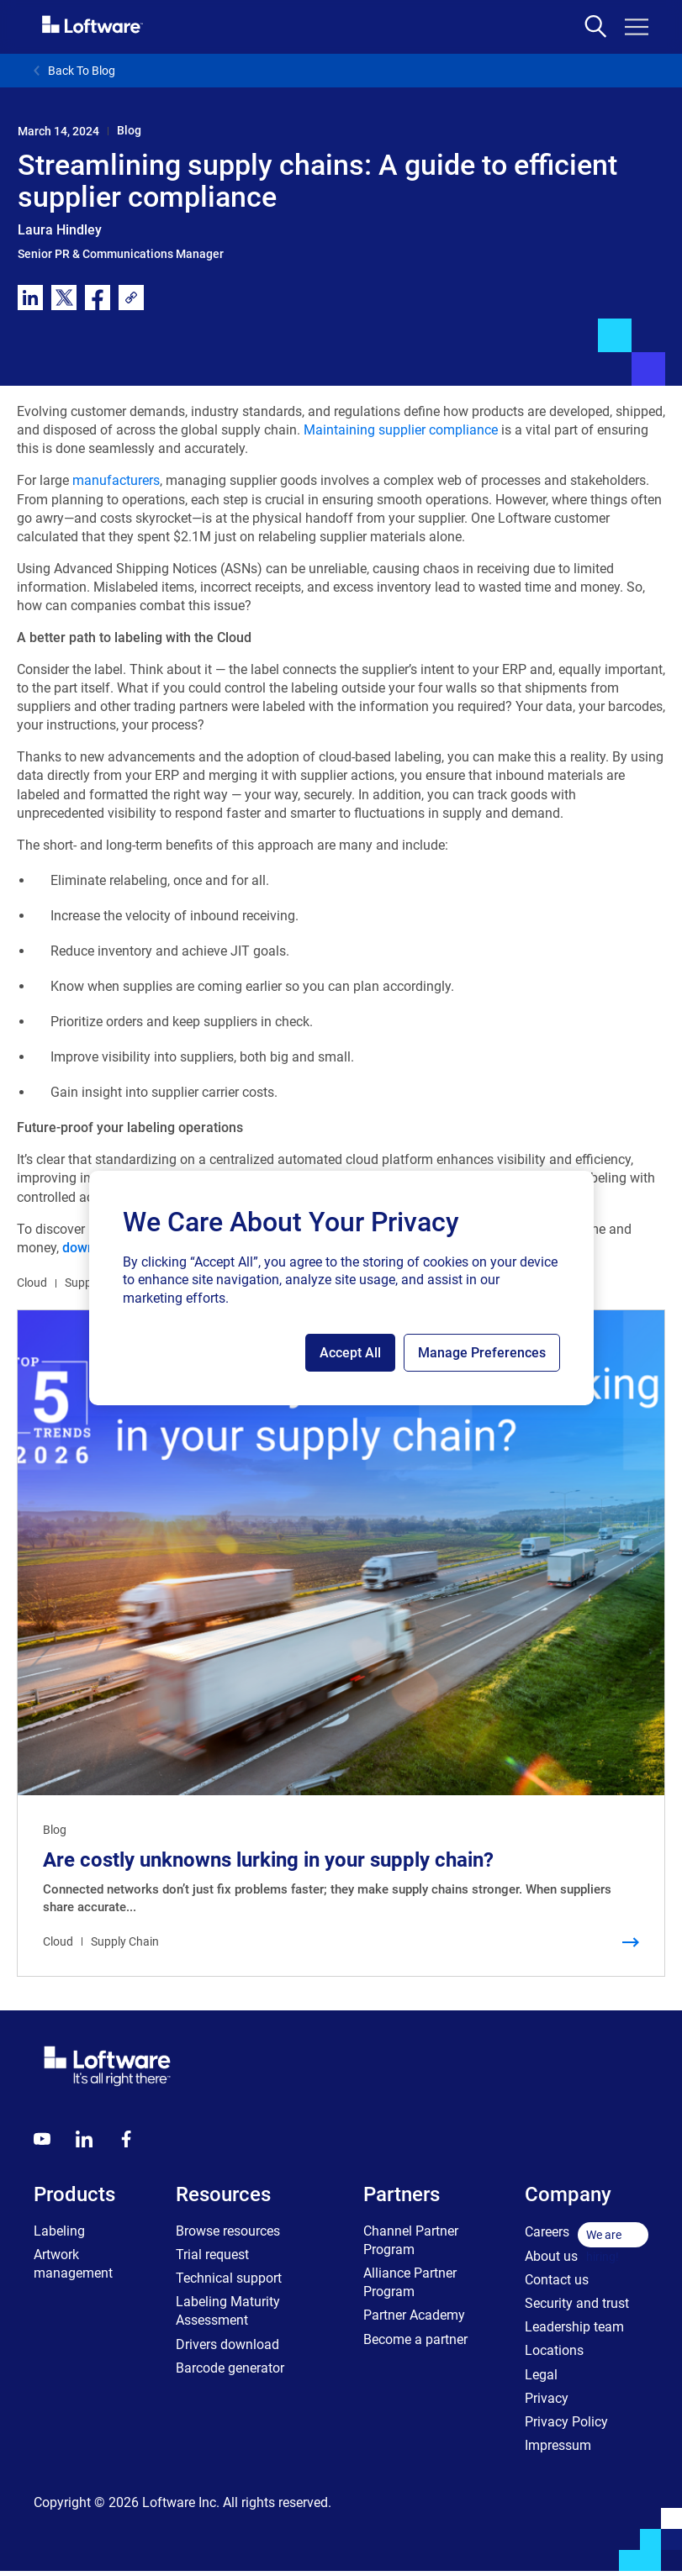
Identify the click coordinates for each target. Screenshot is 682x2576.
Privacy (546, 2398)
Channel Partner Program (410, 2240)
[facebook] (97, 297)
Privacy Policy (566, 2422)
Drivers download (227, 2344)
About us (551, 2256)
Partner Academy (414, 2315)
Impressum (558, 2445)
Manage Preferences (482, 1353)
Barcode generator (230, 2368)
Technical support (229, 2278)
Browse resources (228, 2231)
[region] (341, 1288)
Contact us (557, 2280)
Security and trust (577, 2303)
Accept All (350, 1353)
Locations (554, 2350)
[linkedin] (30, 297)
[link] (131, 297)
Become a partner (415, 2339)
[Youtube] (42, 2139)
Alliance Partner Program (410, 2282)
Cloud (32, 1282)
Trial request (212, 2255)
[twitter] (64, 297)
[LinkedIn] (84, 2139)
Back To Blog (74, 70)
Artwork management (73, 2264)
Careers (547, 2232)
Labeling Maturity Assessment (228, 2311)
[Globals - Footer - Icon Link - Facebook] (126, 2139)
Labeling (59, 2231)
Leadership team (574, 2327)
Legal (541, 2375)
